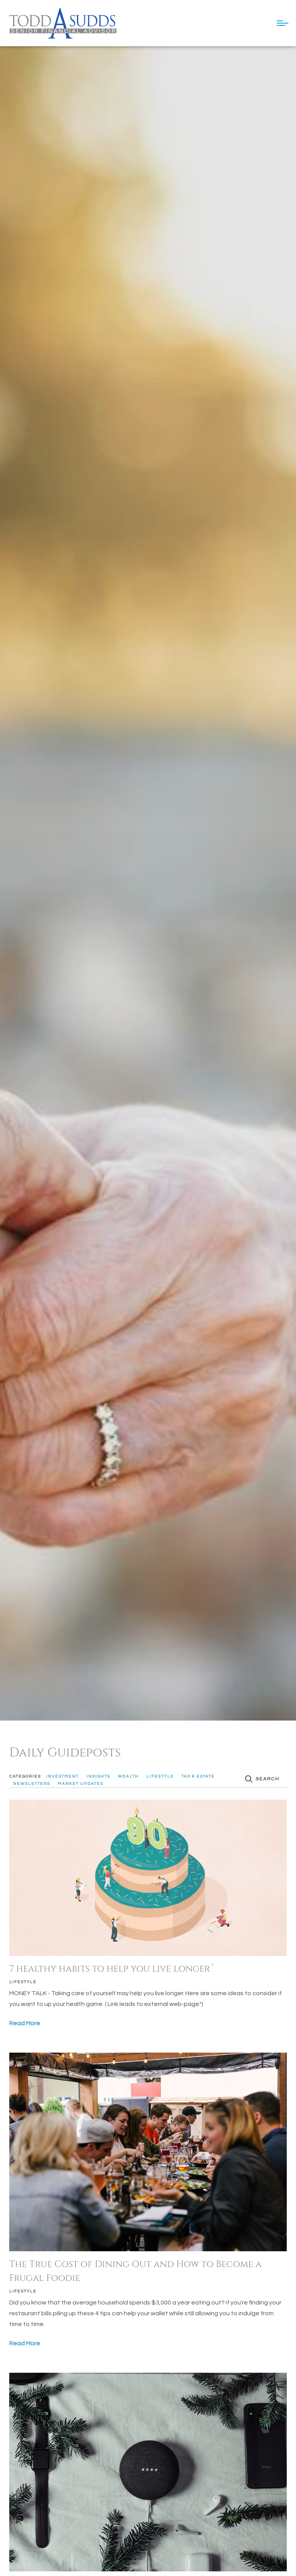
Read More (24, 2023)
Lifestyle (23, 1982)
